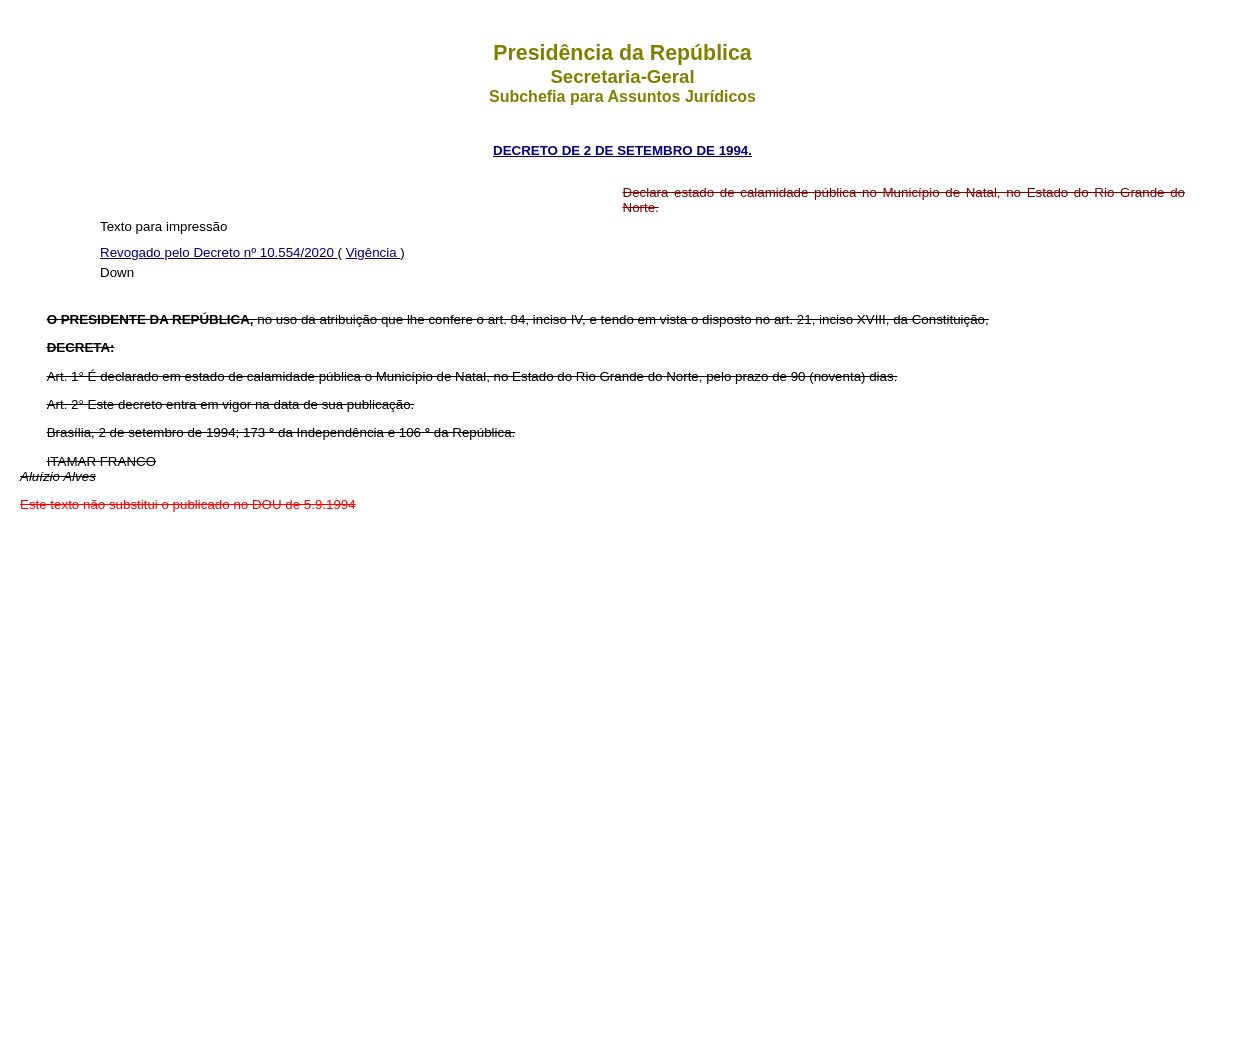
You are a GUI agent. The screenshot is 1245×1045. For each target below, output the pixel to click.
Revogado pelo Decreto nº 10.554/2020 (219, 252)
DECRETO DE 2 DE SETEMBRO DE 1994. (622, 150)
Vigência (373, 252)
